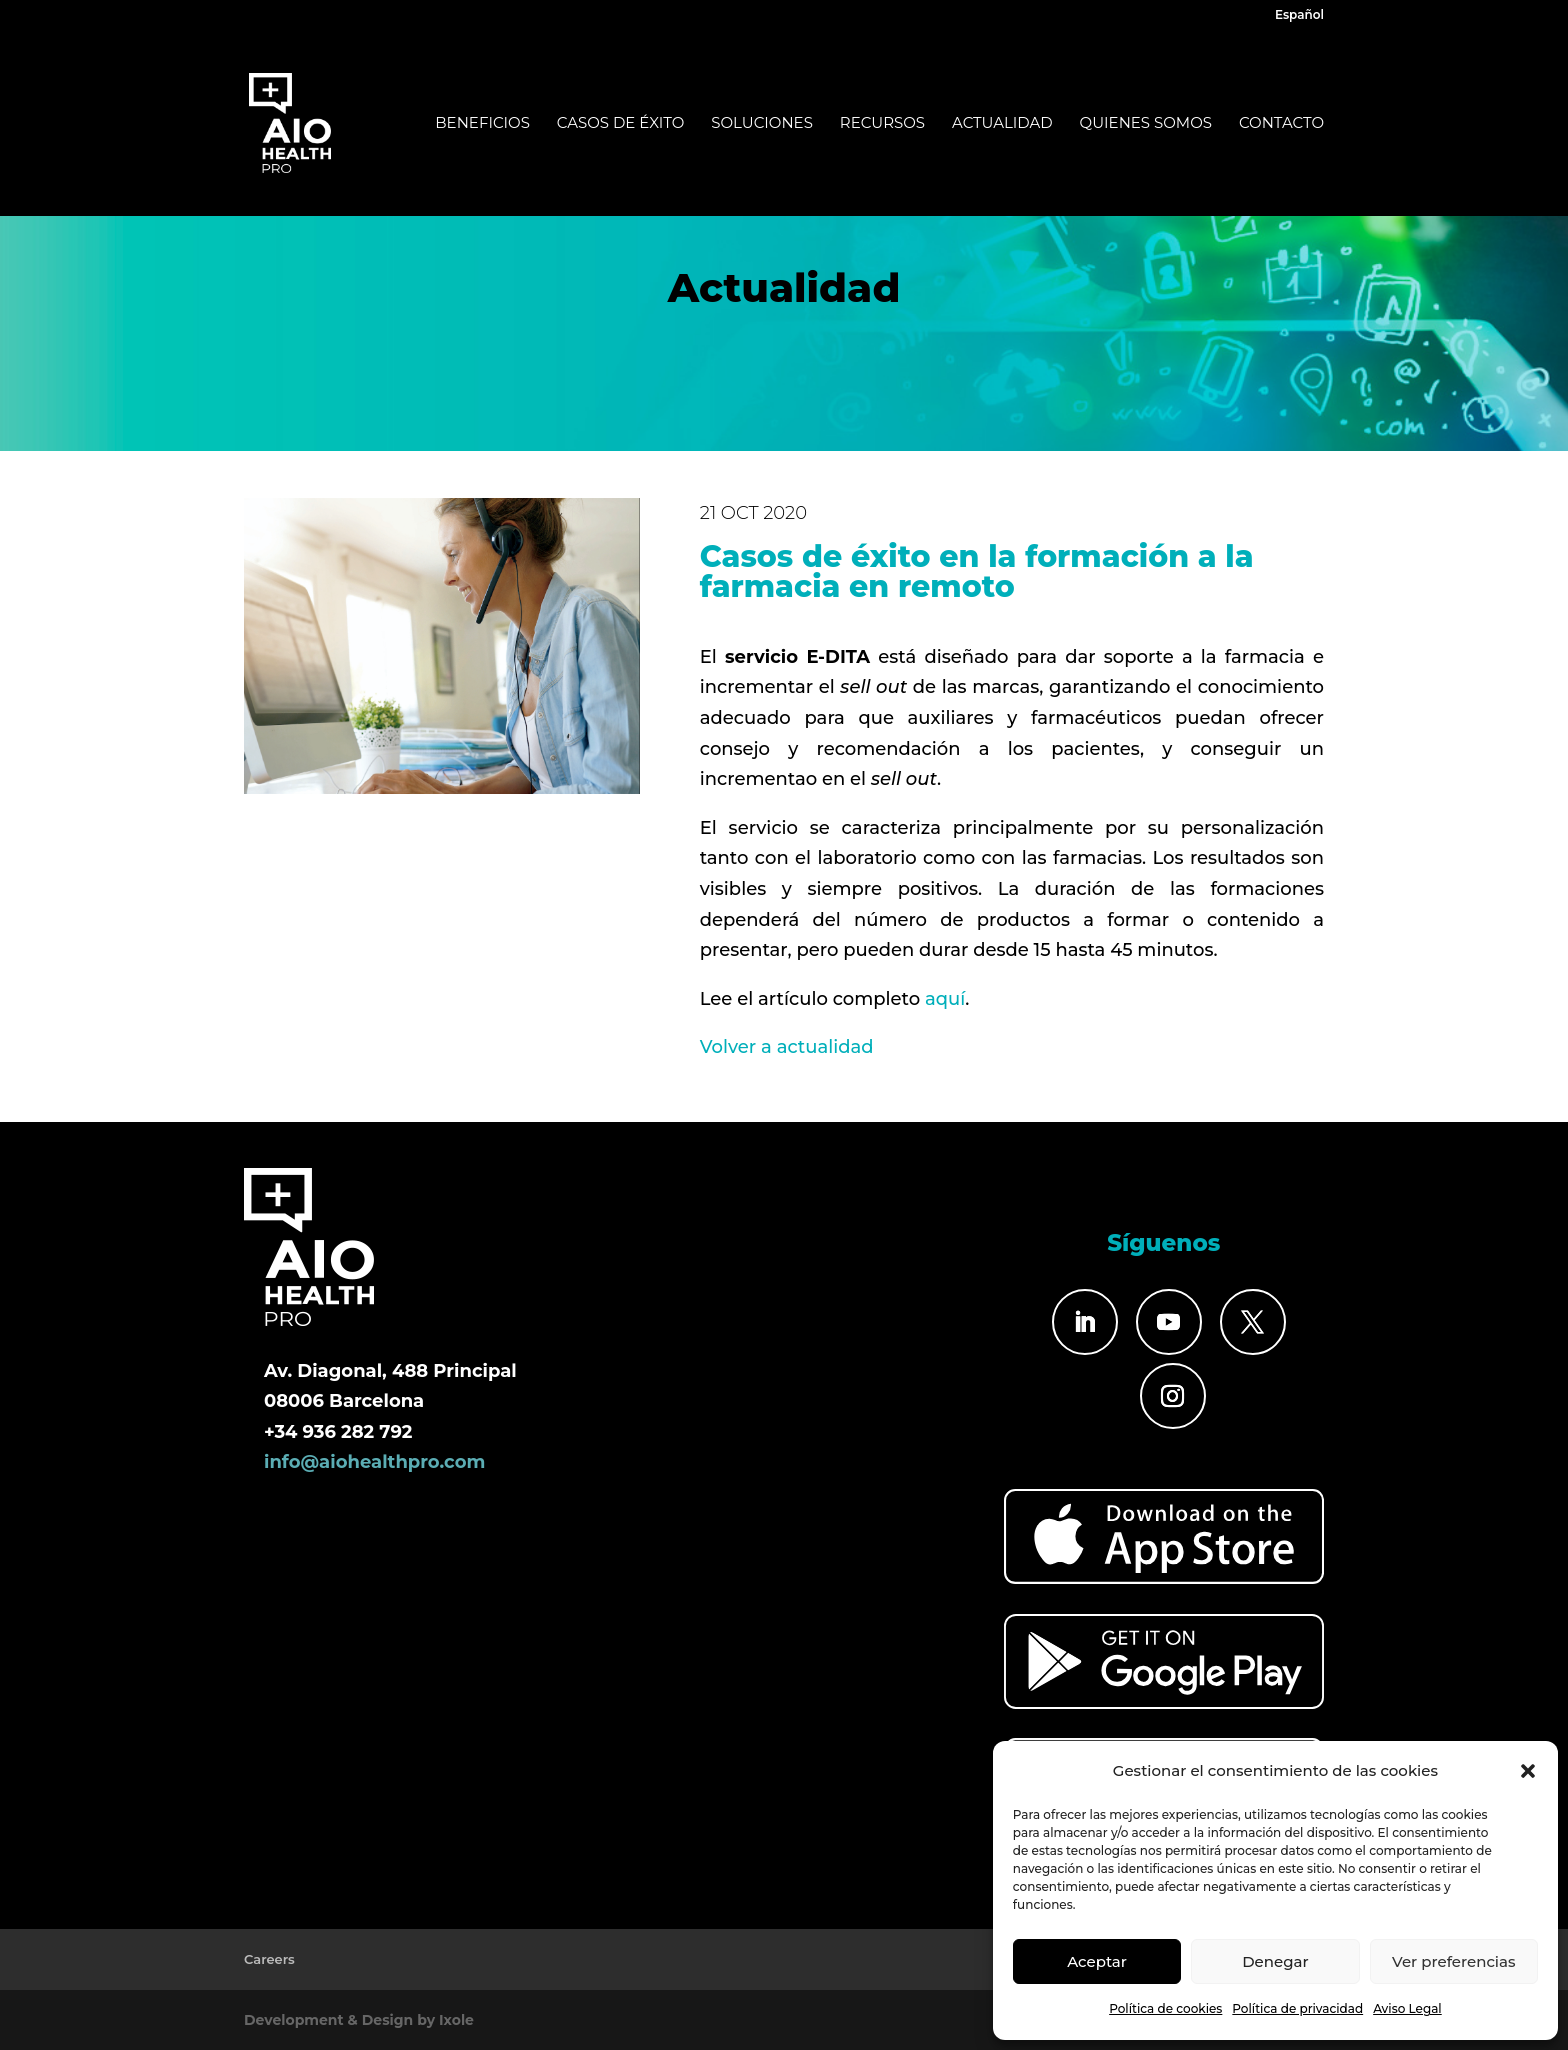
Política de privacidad (1297, 2008)
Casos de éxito (620, 124)
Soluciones (762, 124)
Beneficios (482, 124)
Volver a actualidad (787, 1047)
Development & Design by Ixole (359, 2020)
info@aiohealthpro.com (374, 1462)
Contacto (1281, 124)
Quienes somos (1146, 124)
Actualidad (1002, 124)
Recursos (882, 124)
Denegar (1275, 1961)
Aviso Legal (1407, 2008)
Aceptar (1097, 1961)
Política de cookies (1165, 2008)
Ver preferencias (1453, 1961)
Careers (269, 1959)
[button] (1528, 1771)
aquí (945, 999)
